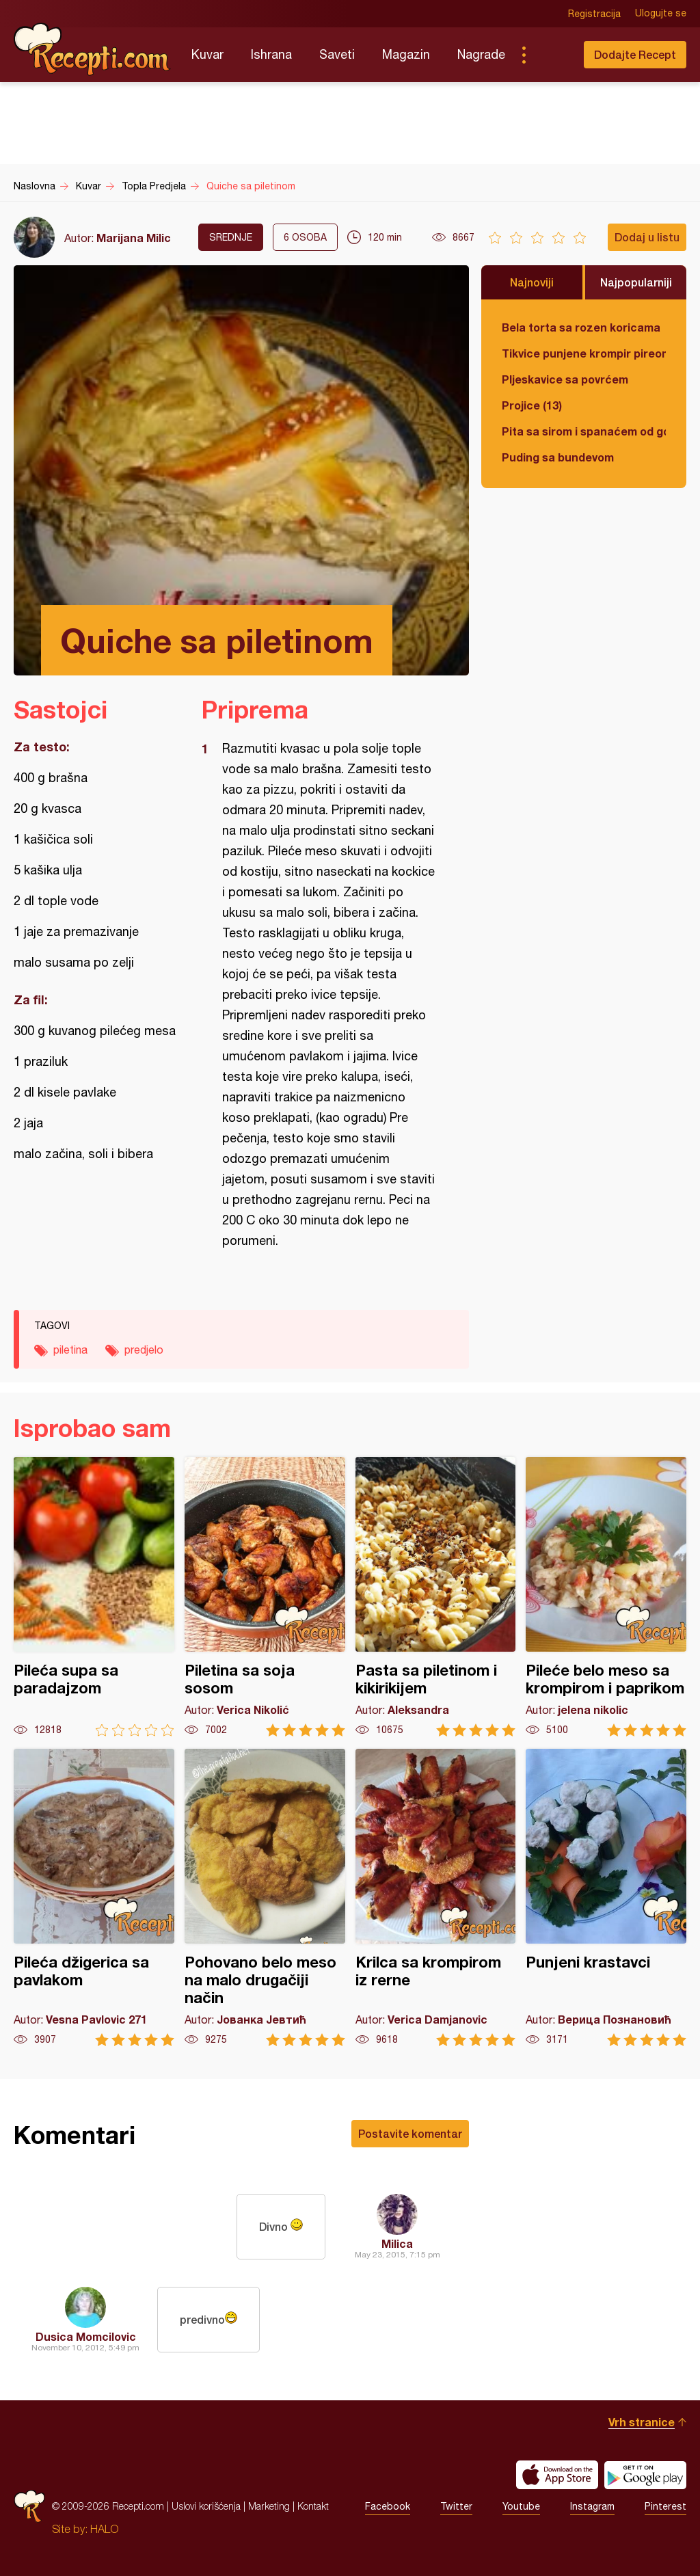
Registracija (594, 13)
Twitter (456, 2506)
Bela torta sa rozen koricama (581, 327)
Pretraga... (551, 54)
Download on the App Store (557, 2474)
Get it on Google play (645, 2474)
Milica (397, 2243)
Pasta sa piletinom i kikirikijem (435, 1596)
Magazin (406, 54)
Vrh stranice (641, 2421)
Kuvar (207, 54)
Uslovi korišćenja (206, 2506)
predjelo (143, 1349)
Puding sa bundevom (558, 457)
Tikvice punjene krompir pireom (584, 353)
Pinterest (665, 2506)
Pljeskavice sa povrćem (565, 379)
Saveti (337, 54)
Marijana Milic (133, 237)
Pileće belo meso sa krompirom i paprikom (606, 1596)
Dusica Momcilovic (86, 2336)
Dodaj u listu (647, 236)
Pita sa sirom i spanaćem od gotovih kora (584, 431)
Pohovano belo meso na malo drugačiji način (265, 1897)
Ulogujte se (660, 13)
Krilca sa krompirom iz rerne (435, 1897)
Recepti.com (92, 49)
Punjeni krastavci (606, 1897)
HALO (104, 2529)
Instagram (592, 2506)
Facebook (387, 2506)
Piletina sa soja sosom (265, 1596)
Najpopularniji (636, 282)
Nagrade (481, 54)
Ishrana (271, 54)
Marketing (269, 2506)
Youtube (521, 2506)
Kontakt (313, 2506)
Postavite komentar (410, 2133)
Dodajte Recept (635, 54)
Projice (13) (532, 405)
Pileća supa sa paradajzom (94, 1596)
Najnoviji (532, 282)
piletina (70, 1349)
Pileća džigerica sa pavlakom (94, 1897)
